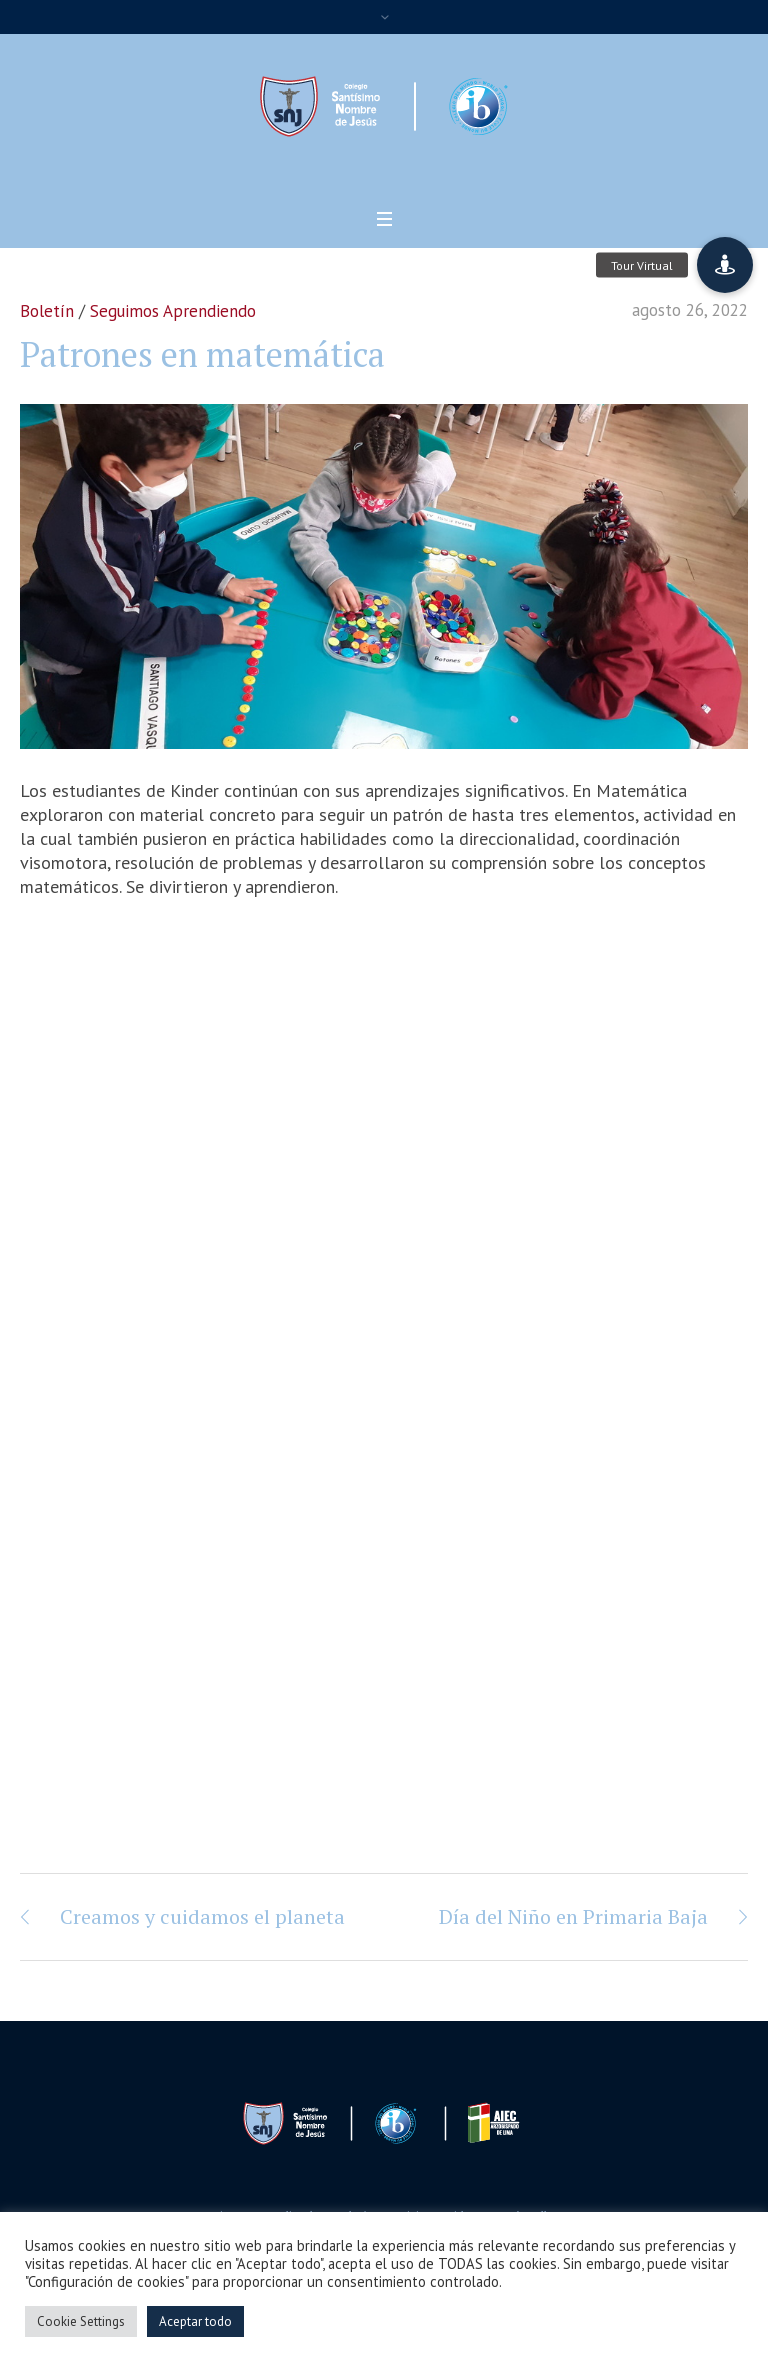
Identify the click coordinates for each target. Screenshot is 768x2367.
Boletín (47, 311)
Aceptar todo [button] (195, 2321)
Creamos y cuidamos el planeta (202, 1916)
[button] (725, 265)
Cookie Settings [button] (81, 2321)
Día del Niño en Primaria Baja (573, 1916)
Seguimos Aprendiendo (173, 311)
